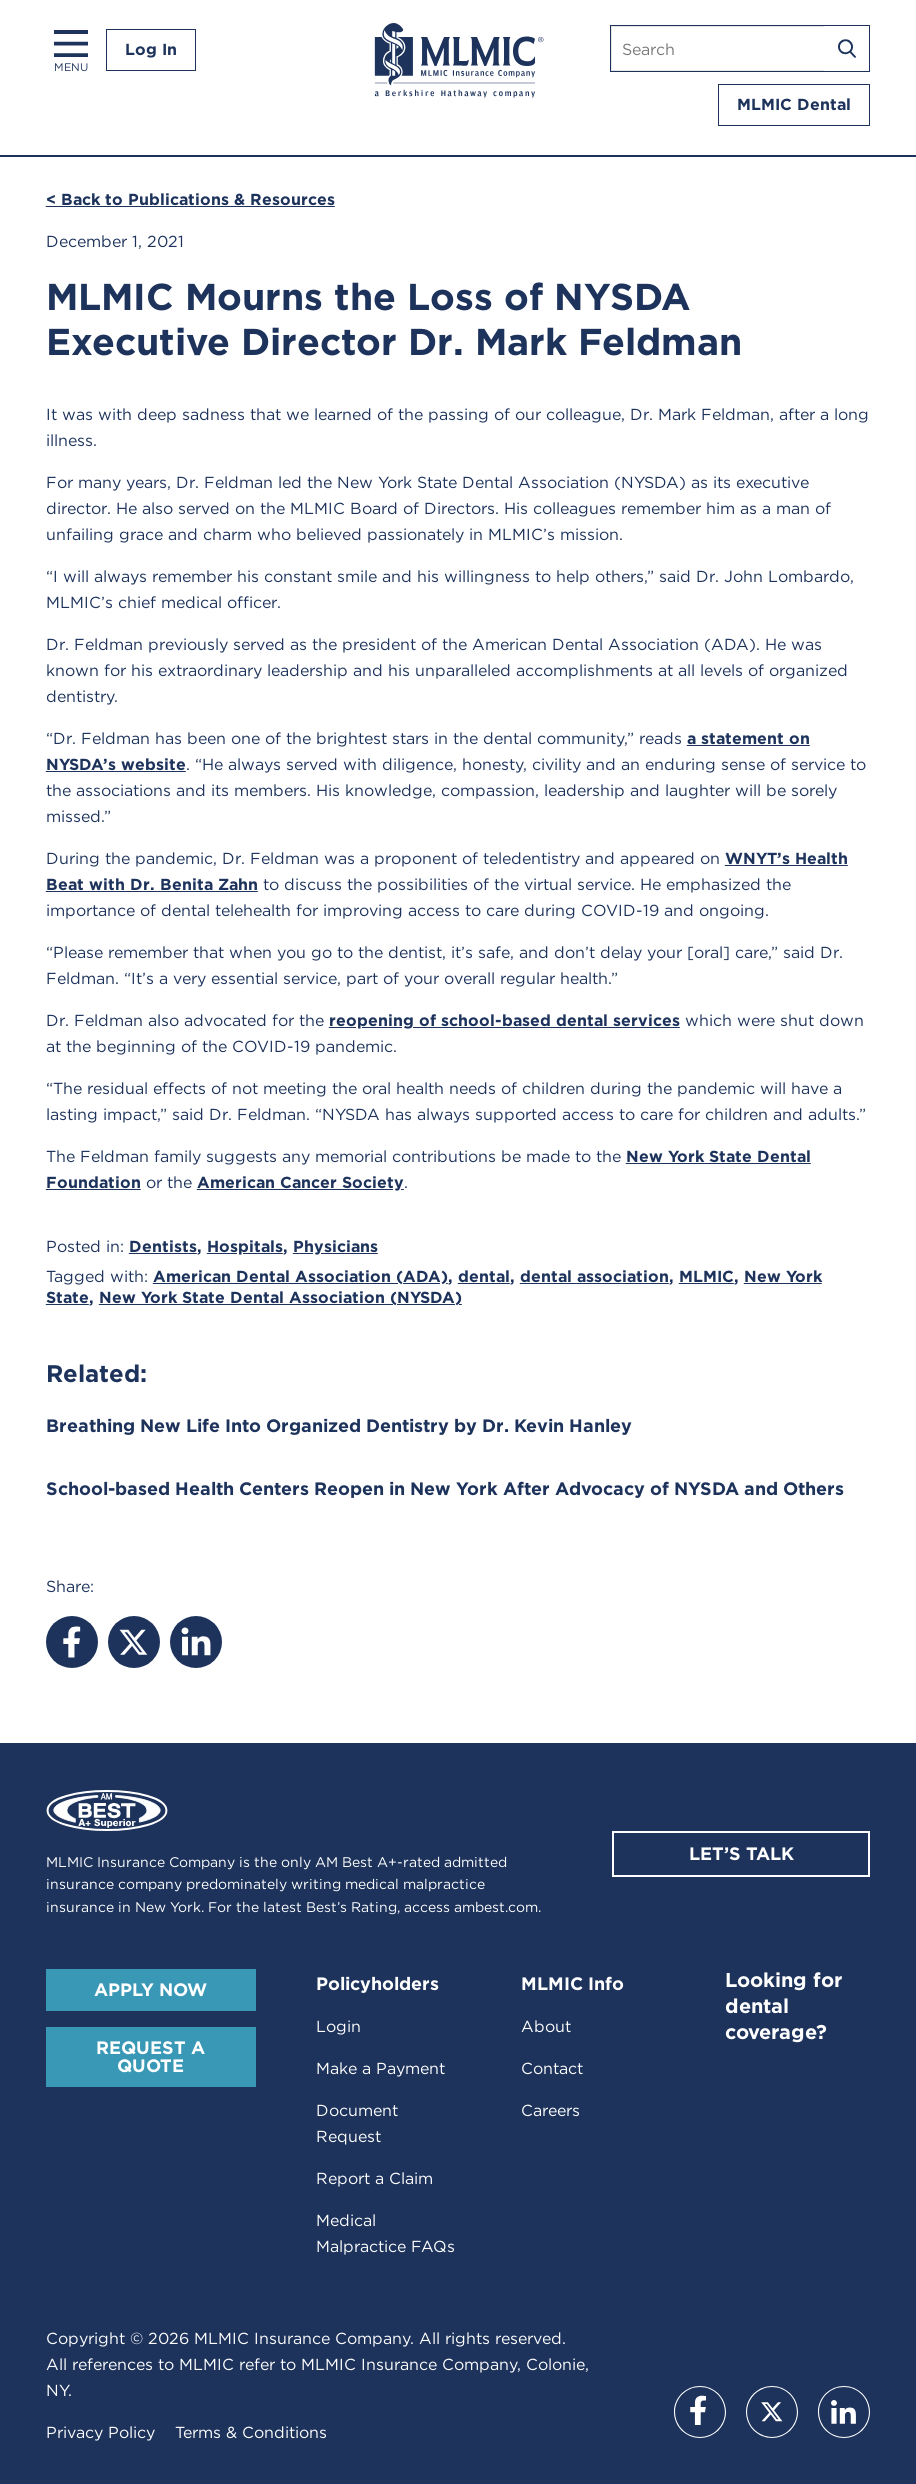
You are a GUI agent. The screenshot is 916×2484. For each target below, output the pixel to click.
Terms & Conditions (251, 2432)
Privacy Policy (100, 2432)
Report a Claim (374, 2178)
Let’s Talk (741, 1853)
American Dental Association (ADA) (300, 1276)
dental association (594, 1276)
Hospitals (245, 1246)
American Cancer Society (300, 1182)
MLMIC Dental (794, 104)
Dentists (163, 1246)
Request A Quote (150, 2056)
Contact (552, 2068)
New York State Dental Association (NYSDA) (280, 1297)
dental (484, 1276)
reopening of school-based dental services (504, 1020)
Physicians (335, 1246)
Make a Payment (380, 2068)
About (546, 2026)
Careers (550, 2110)
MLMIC (706, 1276)
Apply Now (150, 1989)
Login (338, 2026)
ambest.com (496, 1907)
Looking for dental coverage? (783, 2006)
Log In (151, 49)
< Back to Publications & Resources (190, 199)
